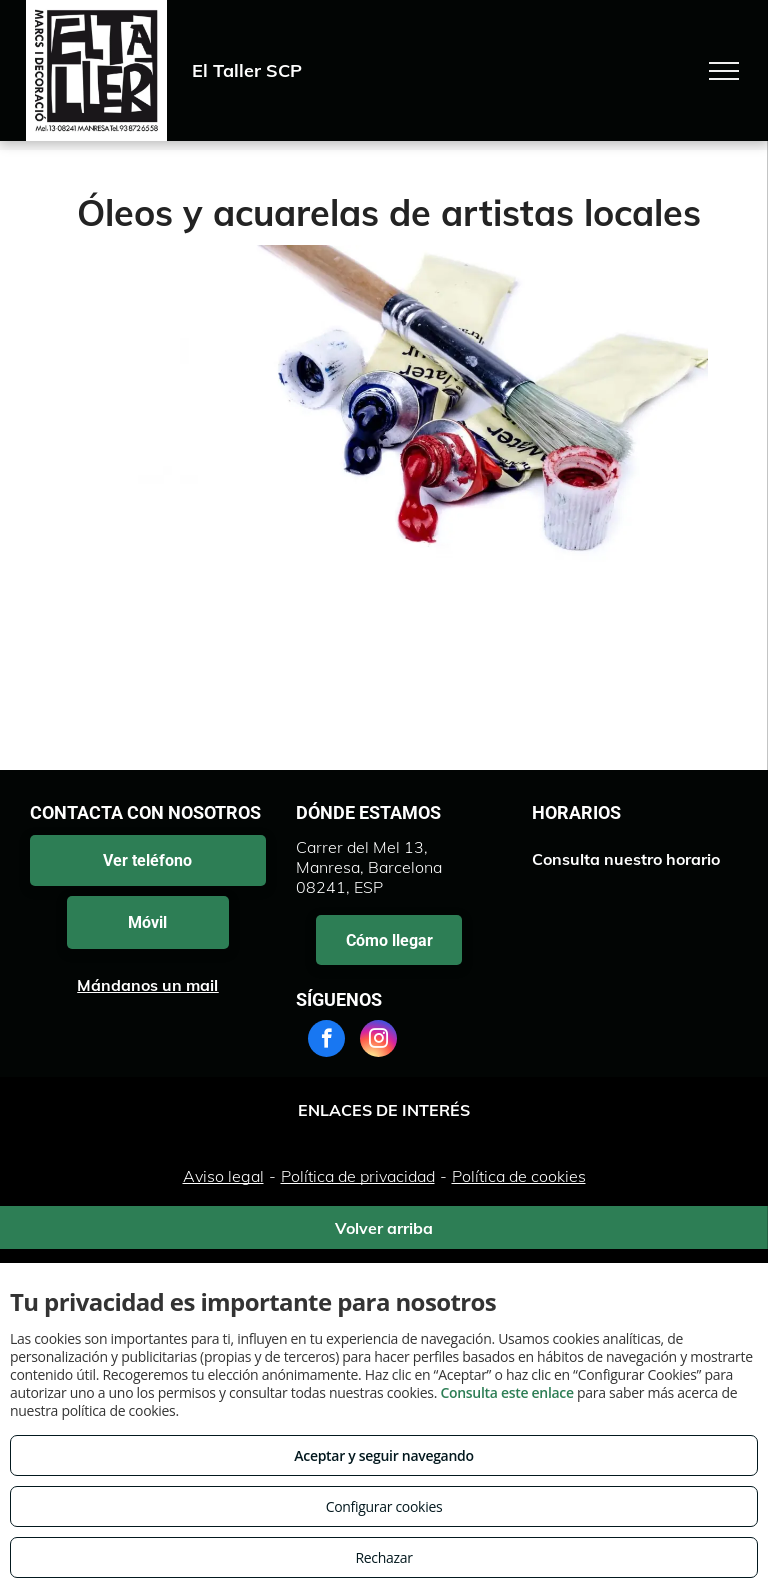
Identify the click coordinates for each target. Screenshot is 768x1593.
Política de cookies (519, 1176)
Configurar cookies (384, 1506)
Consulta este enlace (506, 1392)
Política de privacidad (358, 1176)
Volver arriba (384, 1228)
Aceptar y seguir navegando (383, 1455)
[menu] (724, 71)
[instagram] (378, 1041)
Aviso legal (223, 1176)
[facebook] (326, 1041)
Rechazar (383, 1557)
